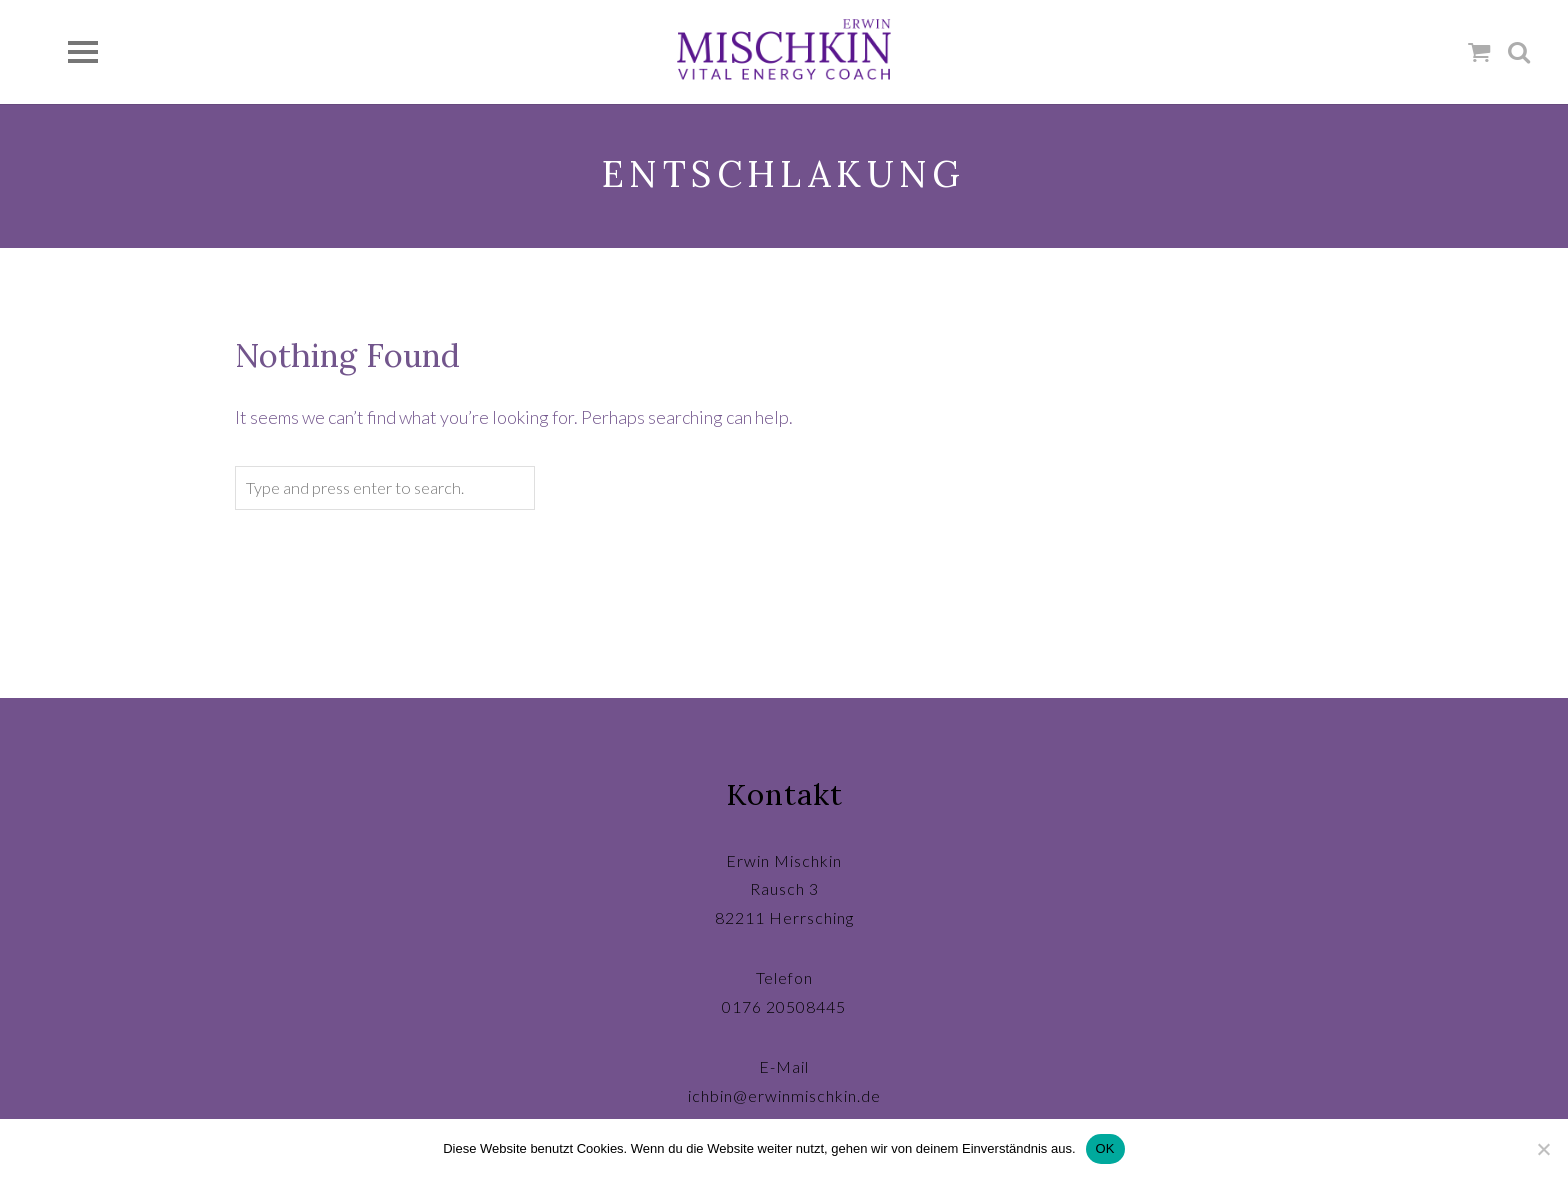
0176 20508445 (784, 1006)
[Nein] (1543, 1149)
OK (1105, 1148)
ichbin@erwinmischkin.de (784, 1095)
